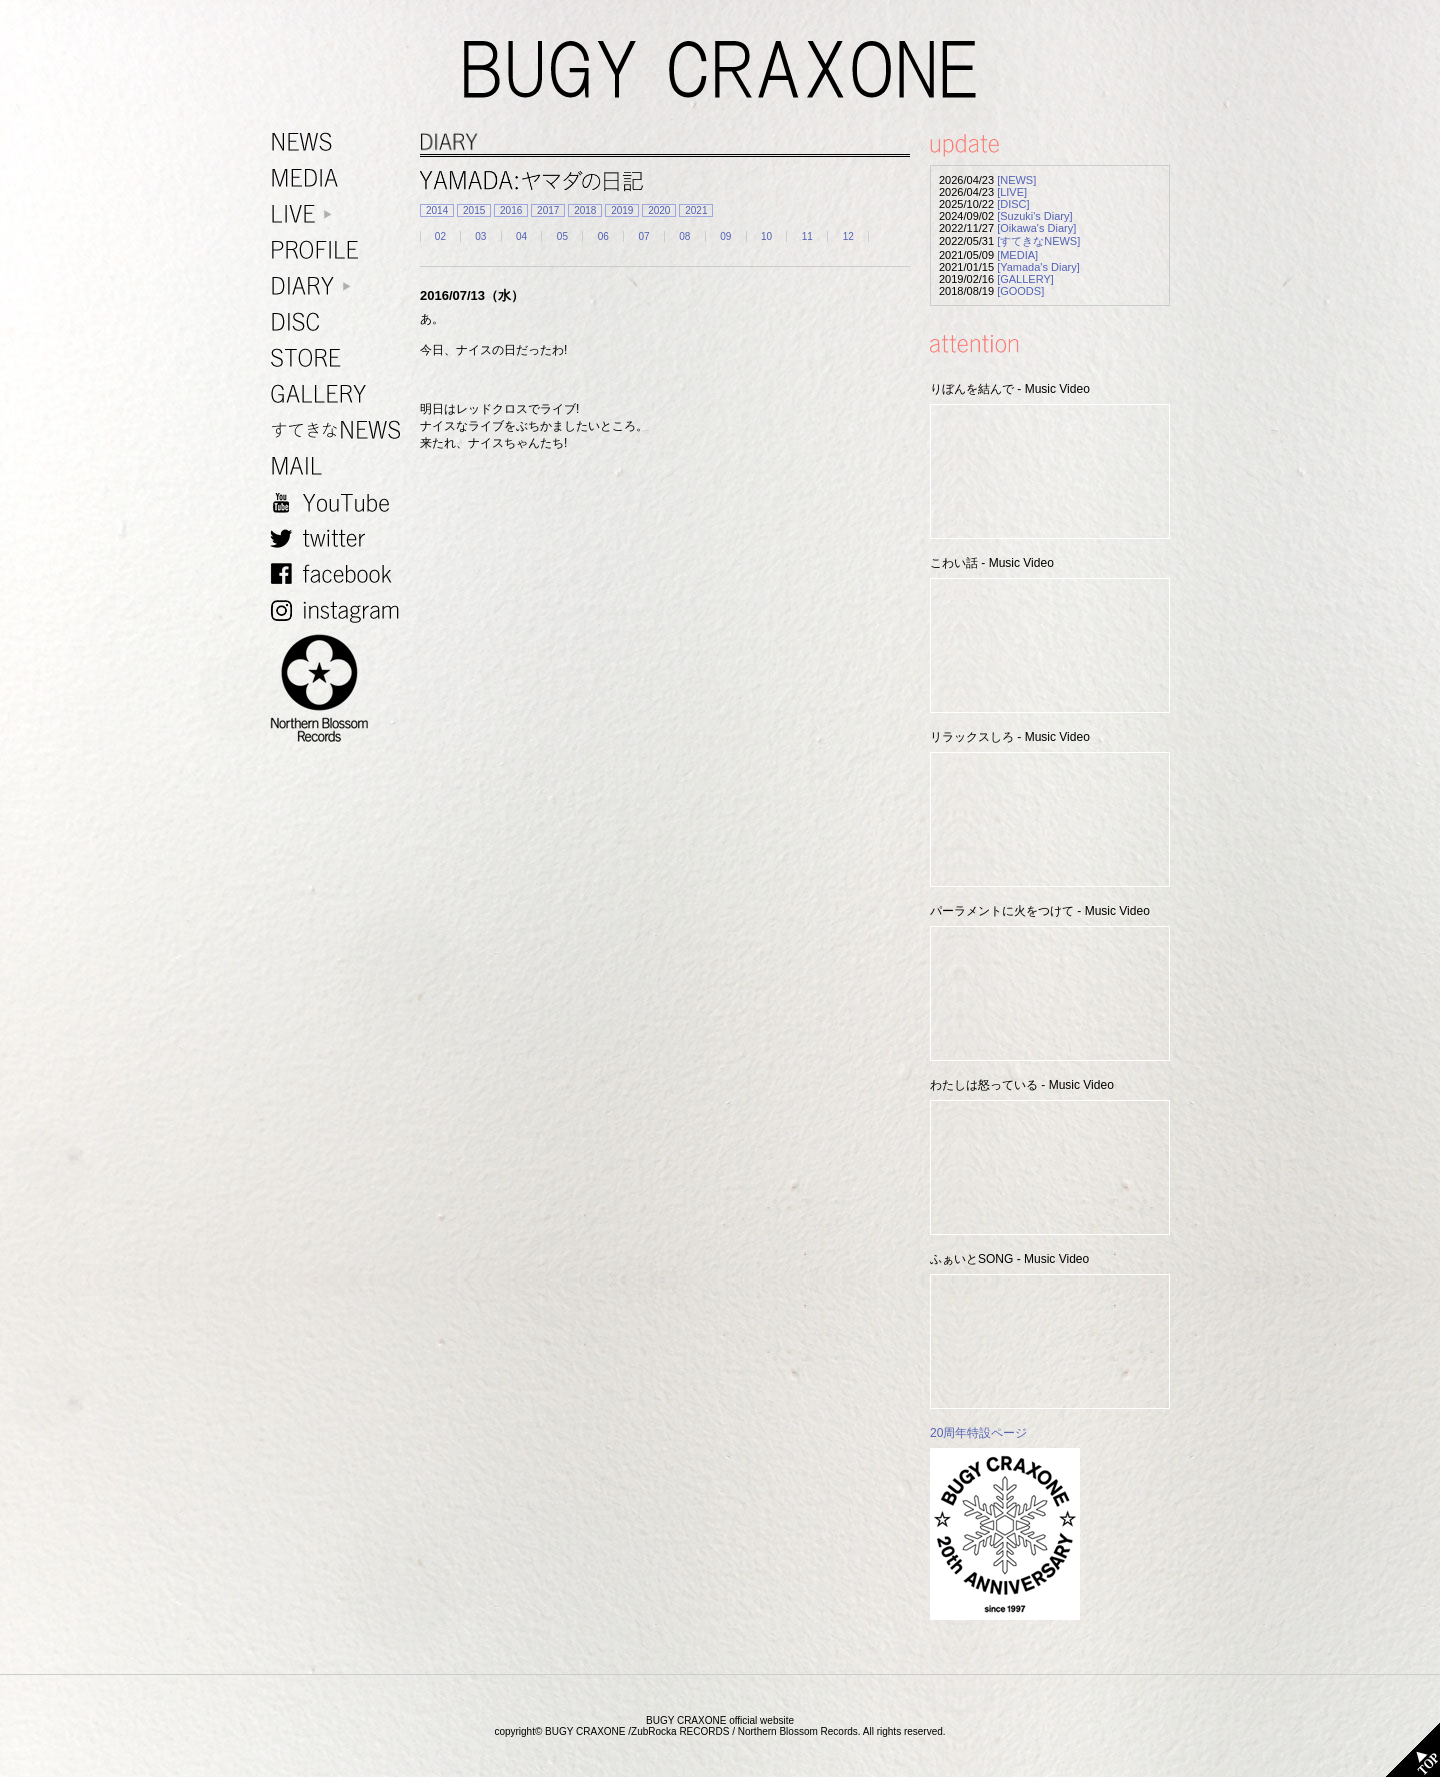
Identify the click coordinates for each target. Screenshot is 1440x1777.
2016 (511, 210)
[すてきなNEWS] (1038, 241)
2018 (585, 210)
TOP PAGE (1413, 1750)
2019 (622, 210)
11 (807, 236)
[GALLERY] (1025, 279)
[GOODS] (1020, 291)
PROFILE (340, 250)
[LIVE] (1012, 192)
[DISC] (1013, 204)
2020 (659, 210)
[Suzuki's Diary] (1034, 216)
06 (603, 236)
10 (766, 236)
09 (725, 236)
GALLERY (340, 394)
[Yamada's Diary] (1038, 267)
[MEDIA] (1017, 255)
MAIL (340, 466)
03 (480, 236)
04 (521, 236)
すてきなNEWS (340, 430)
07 (643, 236)
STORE (340, 358)
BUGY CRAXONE (720, 70)
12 (848, 236)
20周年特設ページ (978, 1433)
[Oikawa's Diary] (1036, 228)
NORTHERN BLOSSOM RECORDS (340, 689)
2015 (474, 210)
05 (562, 236)
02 (440, 236)
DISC (340, 322)
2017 (548, 210)
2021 (696, 210)
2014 (437, 210)
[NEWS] (1016, 180)
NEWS (340, 142)
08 (684, 236)
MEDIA (340, 178)
